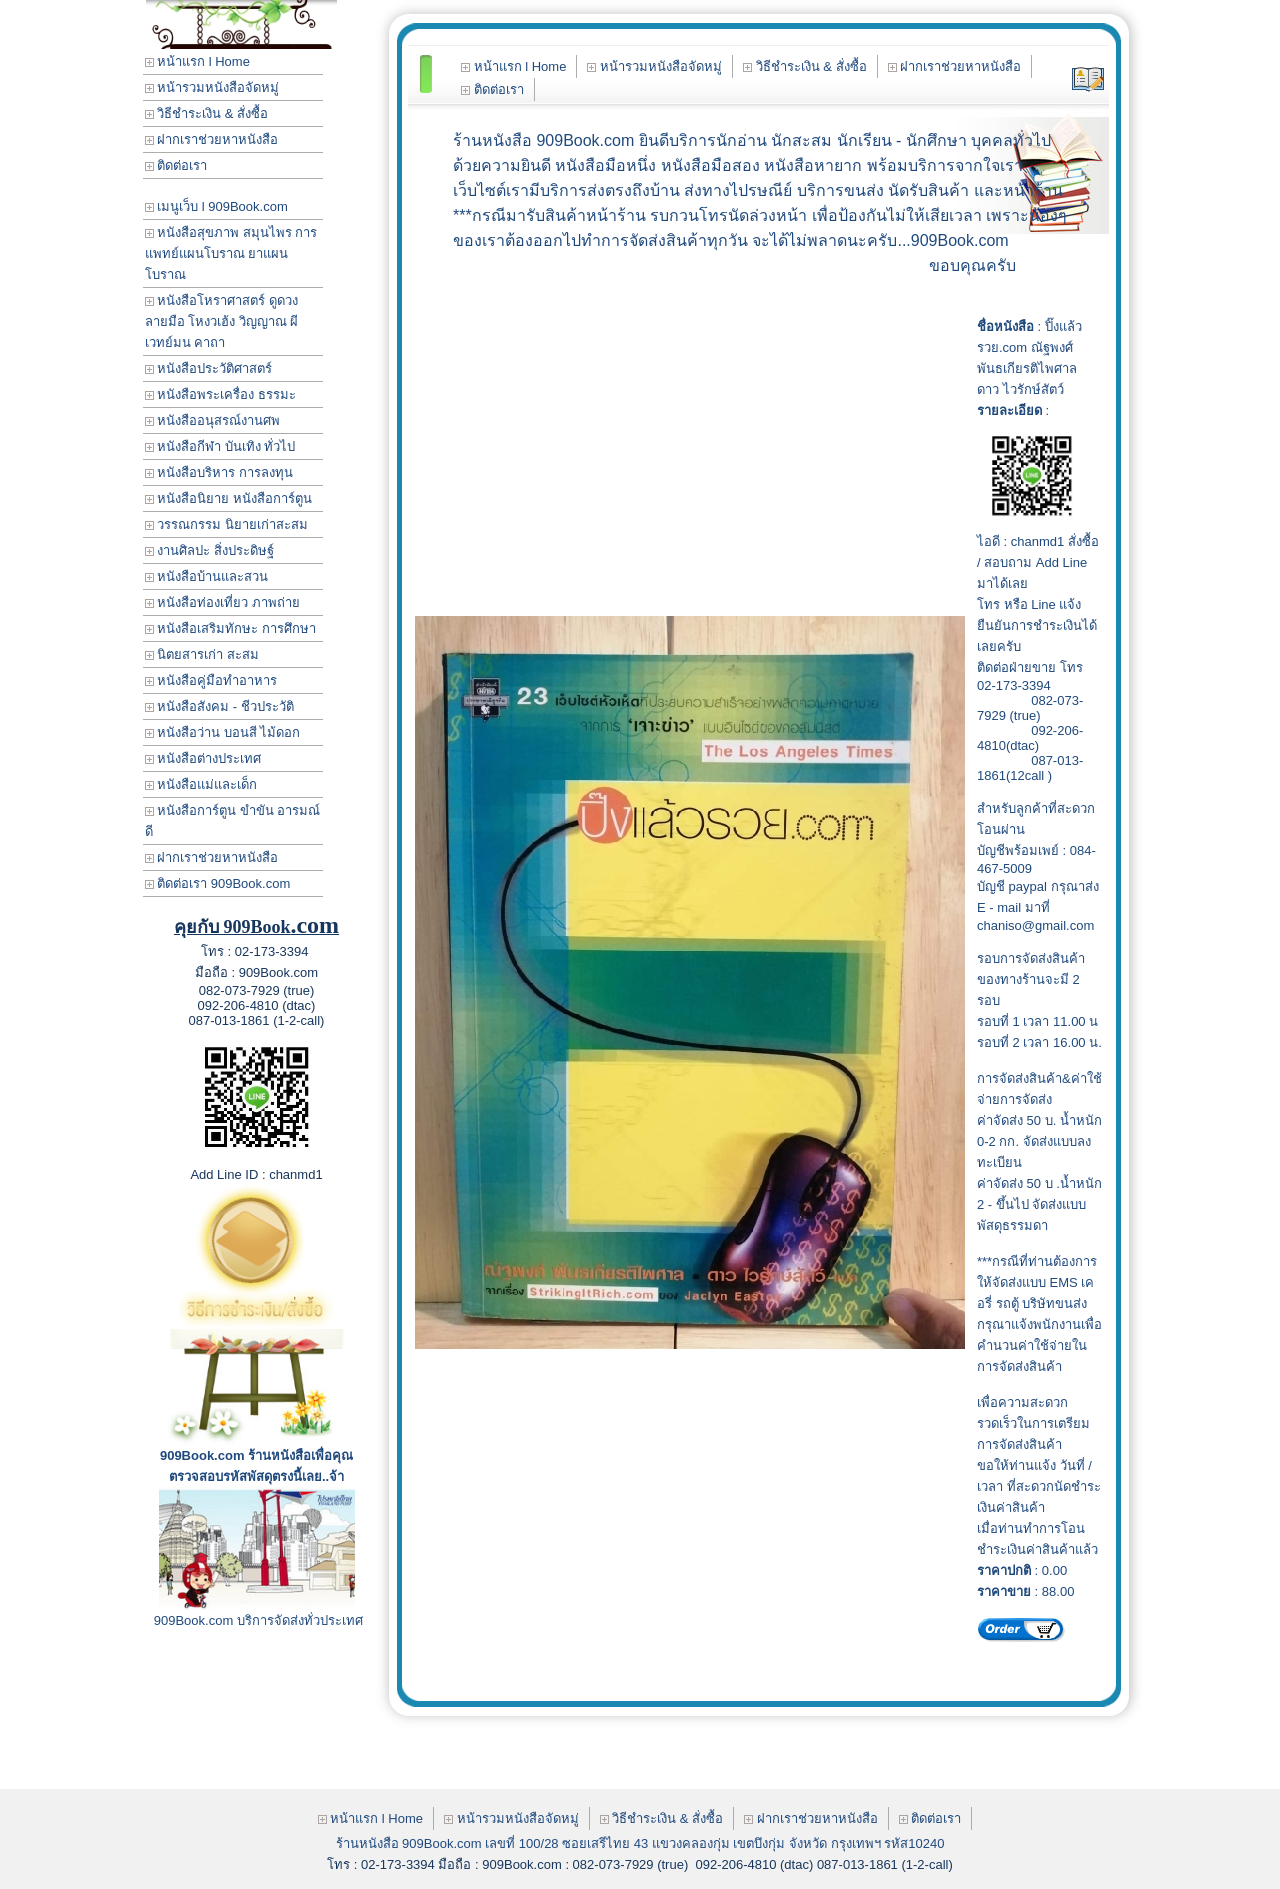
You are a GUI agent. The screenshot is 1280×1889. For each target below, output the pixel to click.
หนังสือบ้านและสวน (207, 576)
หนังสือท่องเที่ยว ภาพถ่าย (222, 602)
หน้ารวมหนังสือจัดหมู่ (212, 87)
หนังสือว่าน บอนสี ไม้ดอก (223, 732)
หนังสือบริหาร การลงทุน (219, 472)
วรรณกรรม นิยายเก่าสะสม (226, 524)
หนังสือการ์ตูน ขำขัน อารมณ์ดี (233, 821)
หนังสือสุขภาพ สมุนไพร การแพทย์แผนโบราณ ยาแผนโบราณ (231, 253)
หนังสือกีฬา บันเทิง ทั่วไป (220, 446)
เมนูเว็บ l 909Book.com (216, 206)
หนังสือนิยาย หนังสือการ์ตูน (228, 498)
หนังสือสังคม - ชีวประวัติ (219, 706)
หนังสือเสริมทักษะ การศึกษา (230, 628)
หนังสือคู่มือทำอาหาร (211, 680)
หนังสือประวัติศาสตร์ (209, 368)
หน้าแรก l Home (197, 61)
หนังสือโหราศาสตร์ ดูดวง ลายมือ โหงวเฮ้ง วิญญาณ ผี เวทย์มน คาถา (222, 321)
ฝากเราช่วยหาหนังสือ (212, 139)
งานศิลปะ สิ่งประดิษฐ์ (209, 550)
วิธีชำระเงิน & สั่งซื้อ (207, 113)
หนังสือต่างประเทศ (203, 758)
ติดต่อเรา (176, 165)
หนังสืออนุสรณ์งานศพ (213, 420)
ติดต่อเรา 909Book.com (218, 883)
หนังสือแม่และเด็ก (201, 784)
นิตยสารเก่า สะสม (202, 654)
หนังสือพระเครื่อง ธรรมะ (220, 394)
